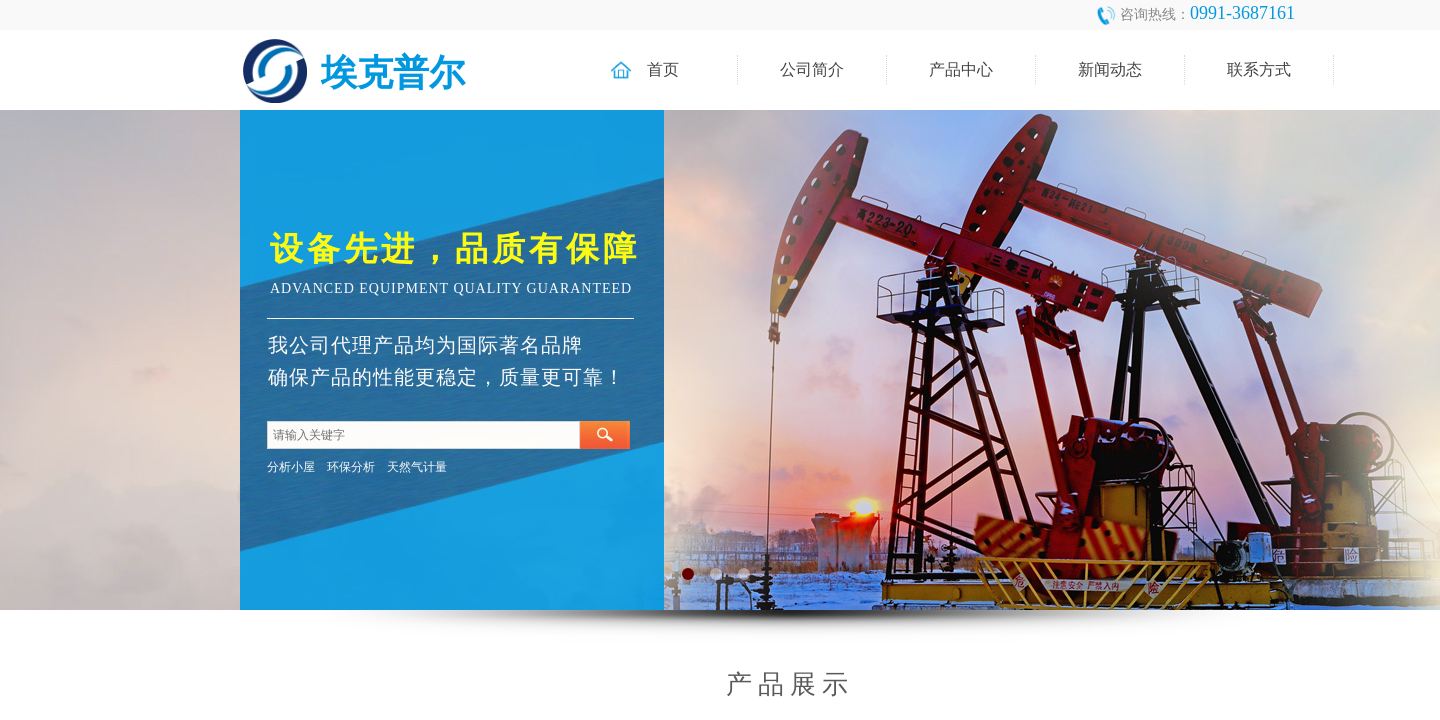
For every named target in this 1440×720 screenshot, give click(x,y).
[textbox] (423, 435)
